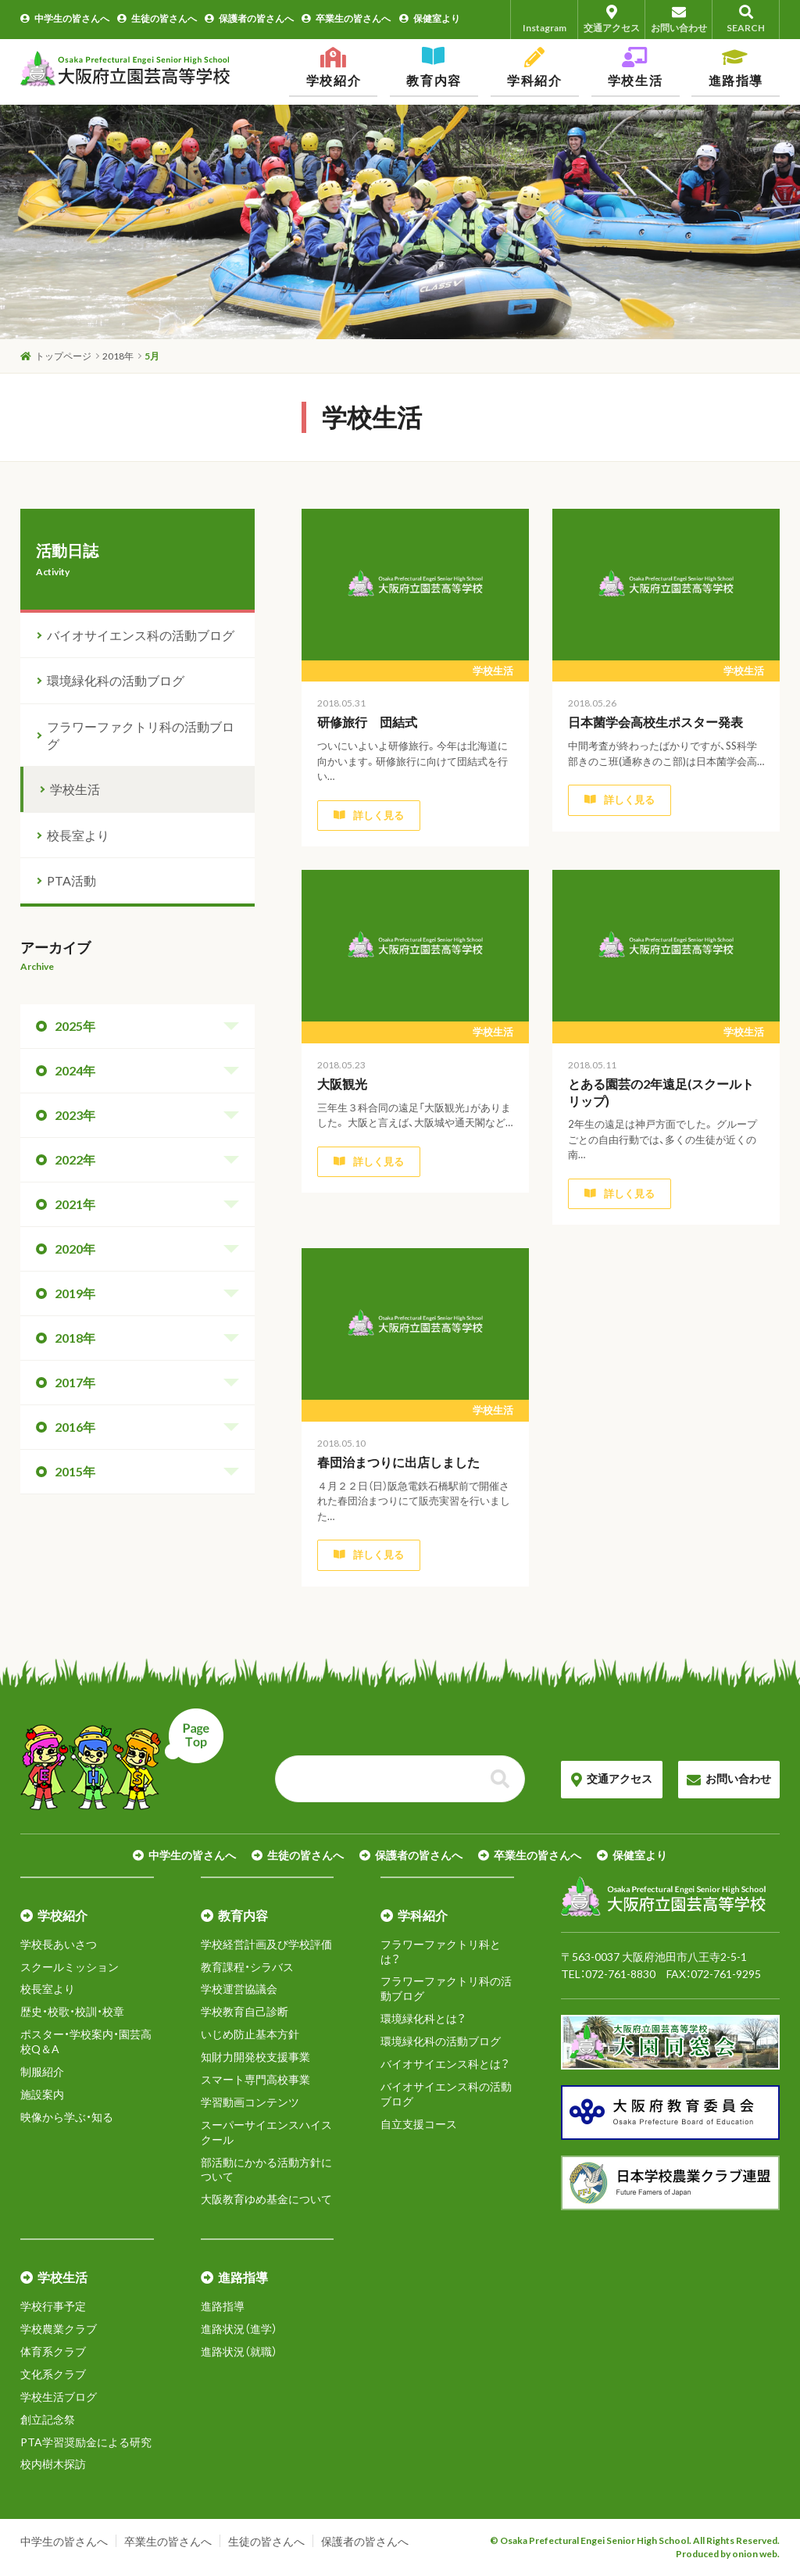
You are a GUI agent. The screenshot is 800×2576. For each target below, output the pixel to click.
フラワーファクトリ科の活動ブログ (140, 735)
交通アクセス (611, 19)
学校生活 (75, 789)
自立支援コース (418, 2124)
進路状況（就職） (239, 2351)
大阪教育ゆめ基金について (266, 2199)
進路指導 (223, 2306)
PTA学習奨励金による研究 (86, 2442)
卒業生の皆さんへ (346, 18)
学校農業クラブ (58, 2328)
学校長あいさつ (58, 1944)
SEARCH (745, 19)
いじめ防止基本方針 (250, 2034)
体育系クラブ (53, 2351)
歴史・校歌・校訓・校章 (72, 2011)
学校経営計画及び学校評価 (266, 1944)
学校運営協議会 (239, 1988)
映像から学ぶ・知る (66, 2116)
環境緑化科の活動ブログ (115, 680)
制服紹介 (42, 2071)
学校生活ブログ (58, 2396)
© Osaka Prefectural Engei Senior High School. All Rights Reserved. (635, 2540)
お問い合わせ (678, 19)
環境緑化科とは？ (423, 2018)
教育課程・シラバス (247, 1966)
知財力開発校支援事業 (255, 2056)
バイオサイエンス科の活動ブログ (140, 635)
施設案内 (42, 2094)
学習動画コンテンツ (250, 2102)
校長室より (78, 835)
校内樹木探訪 (53, 2463)
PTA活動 (71, 880)
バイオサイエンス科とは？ (444, 2063)
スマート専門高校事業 (255, 2079)
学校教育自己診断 (244, 2011)
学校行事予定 (53, 2306)
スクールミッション (69, 1966)
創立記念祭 (47, 2419)
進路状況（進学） (239, 2328)
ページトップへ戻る (121, 1759)
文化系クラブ (53, 2374)
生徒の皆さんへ (157, 18)
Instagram (544, 19)
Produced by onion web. (728, 2554)
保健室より (429, 18)
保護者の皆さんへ (249, 18)
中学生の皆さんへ (64, 18)
